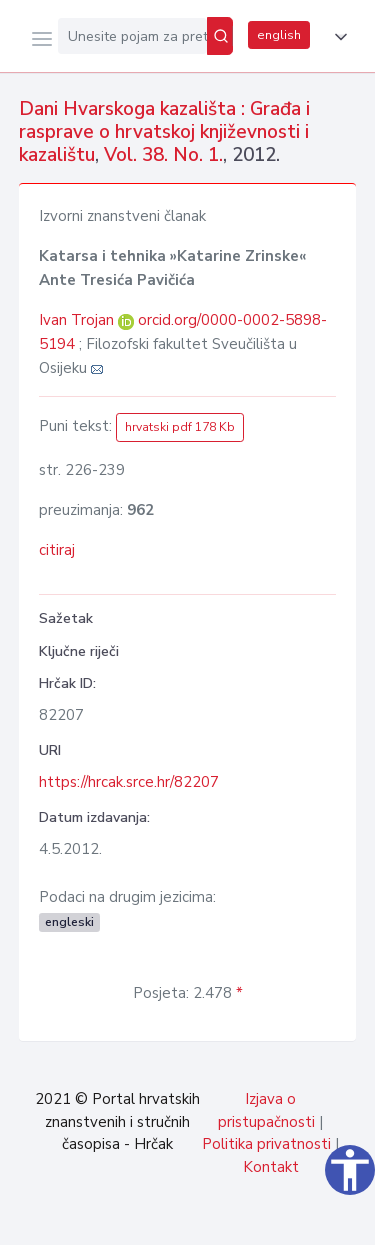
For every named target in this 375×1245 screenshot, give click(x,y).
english (279, 35)
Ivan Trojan (78, 320)
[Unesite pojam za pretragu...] (132, 36)
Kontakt (271, 1167)
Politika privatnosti (266, 1144)
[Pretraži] (220, 36)
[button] (337, 37)
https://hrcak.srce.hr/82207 (129, 782)
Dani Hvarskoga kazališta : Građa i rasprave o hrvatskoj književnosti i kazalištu (164, 132)
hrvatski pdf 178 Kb (180, 427)
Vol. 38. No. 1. (163, 155)
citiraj (57, 550)
